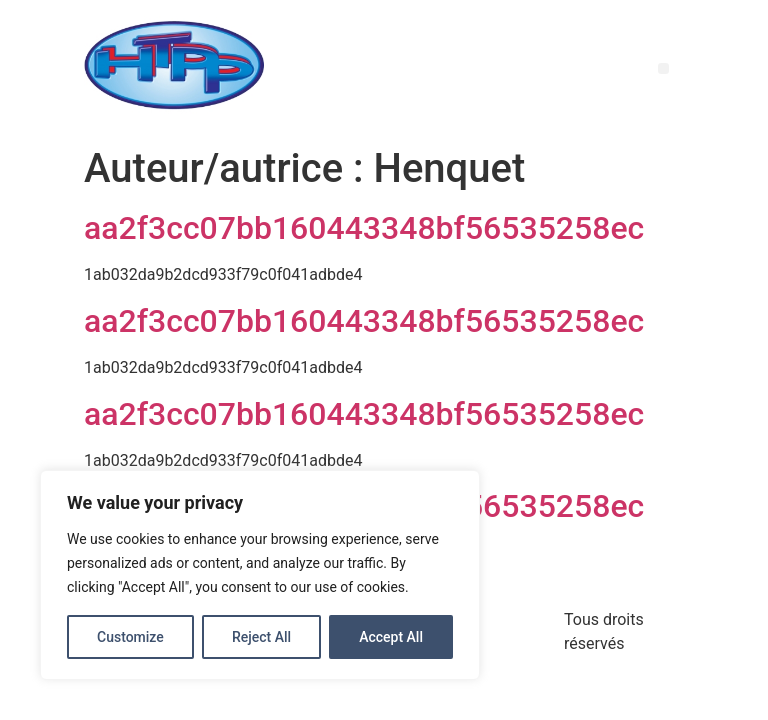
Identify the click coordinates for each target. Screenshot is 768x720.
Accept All (391, 637)
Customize (130, 637)
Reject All (261, 637)
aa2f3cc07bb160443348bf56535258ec (364, 228)
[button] (663, 68)
